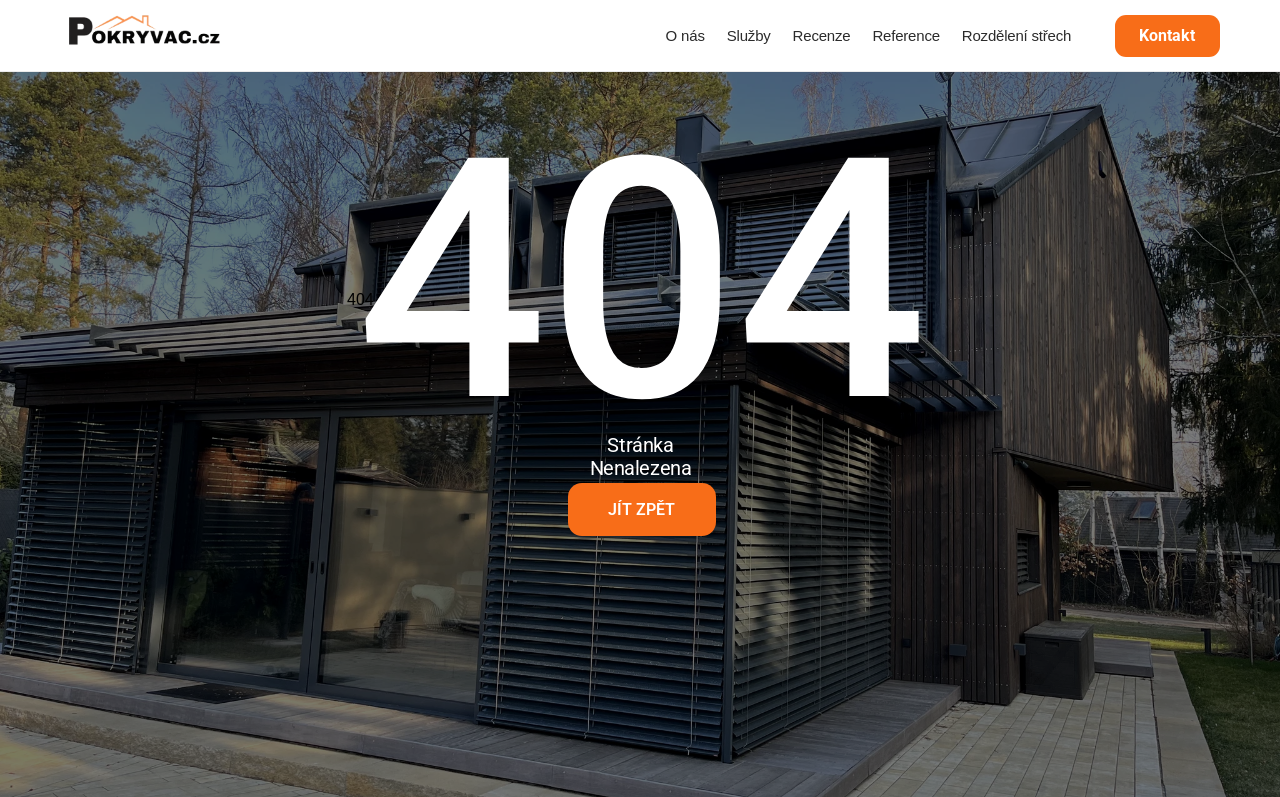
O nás (685, 35)
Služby (749, 35)
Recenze (822, 35)
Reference (905, 35)
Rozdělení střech (1016, 35)
